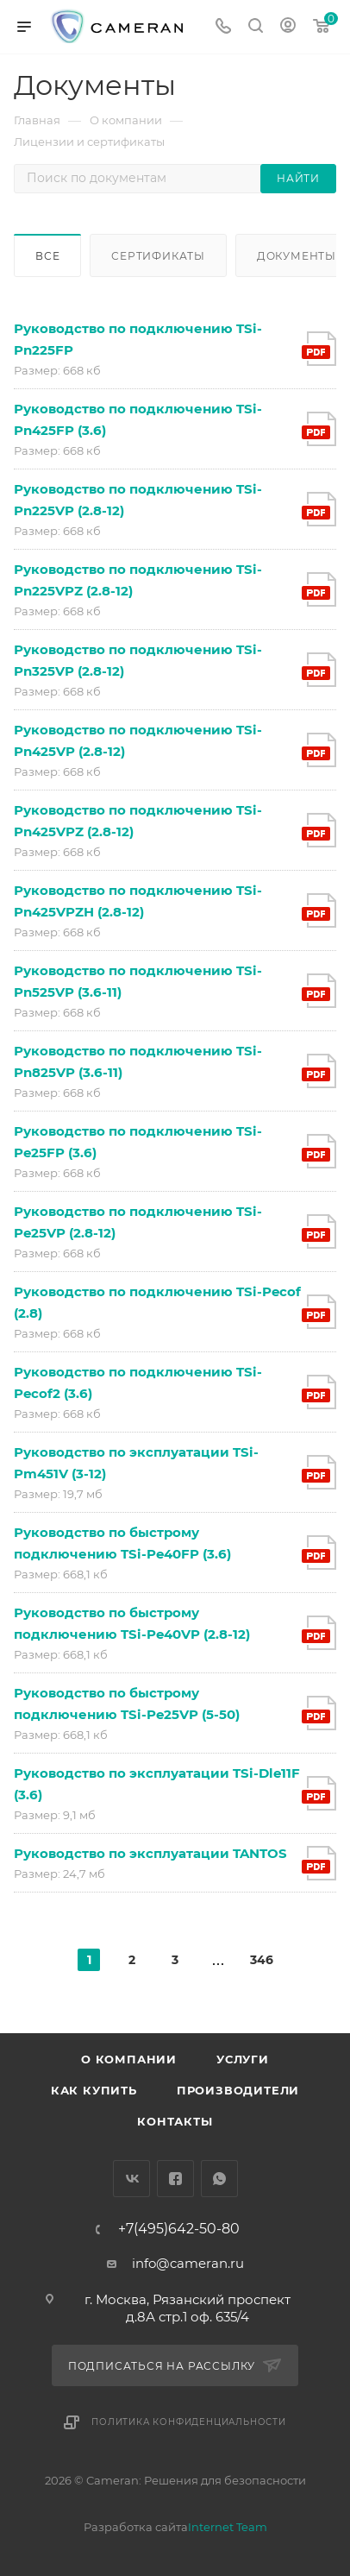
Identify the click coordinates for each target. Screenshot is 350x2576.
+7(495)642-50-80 (179, 2229)
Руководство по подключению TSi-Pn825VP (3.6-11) (138, 1061)
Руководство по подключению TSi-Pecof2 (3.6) (138, 1382)
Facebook (175, 2178)
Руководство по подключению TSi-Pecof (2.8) (157, 1302)
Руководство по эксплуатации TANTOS (150, 1853)
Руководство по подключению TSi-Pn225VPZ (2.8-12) (138, 580)
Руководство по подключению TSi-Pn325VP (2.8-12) (138, 660)
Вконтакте (131, 2178)
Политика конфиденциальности (188, 2422)
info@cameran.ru (188, 2263)
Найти (298, 178)
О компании (129, 2059)
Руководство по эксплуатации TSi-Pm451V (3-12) (136, 1463)
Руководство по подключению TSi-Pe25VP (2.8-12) (138, 1222)
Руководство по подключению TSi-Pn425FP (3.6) (138, 419)
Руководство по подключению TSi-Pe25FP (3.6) (138, 1142)
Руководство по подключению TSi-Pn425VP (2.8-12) (138, 740)
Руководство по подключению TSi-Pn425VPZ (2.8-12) (138, 821)
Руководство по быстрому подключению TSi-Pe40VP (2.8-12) (132, 1623)
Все (47, 255)
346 (261, 1960)
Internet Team (227, 2527)
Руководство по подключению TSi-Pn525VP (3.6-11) (138, 981)
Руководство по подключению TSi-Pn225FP (138, 339)
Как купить (94, 2090)
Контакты (174, 2121)
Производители (238, 2090)
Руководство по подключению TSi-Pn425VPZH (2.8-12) (138, 901)
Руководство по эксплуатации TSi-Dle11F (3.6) (157, 1784)
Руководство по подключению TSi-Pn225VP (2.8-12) (138, 500)
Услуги (242, 2059)
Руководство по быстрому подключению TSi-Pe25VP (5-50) (127, 1704)
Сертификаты (158, 255)
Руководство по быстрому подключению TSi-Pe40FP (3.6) (122, 1543)
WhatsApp (219, 2178)
